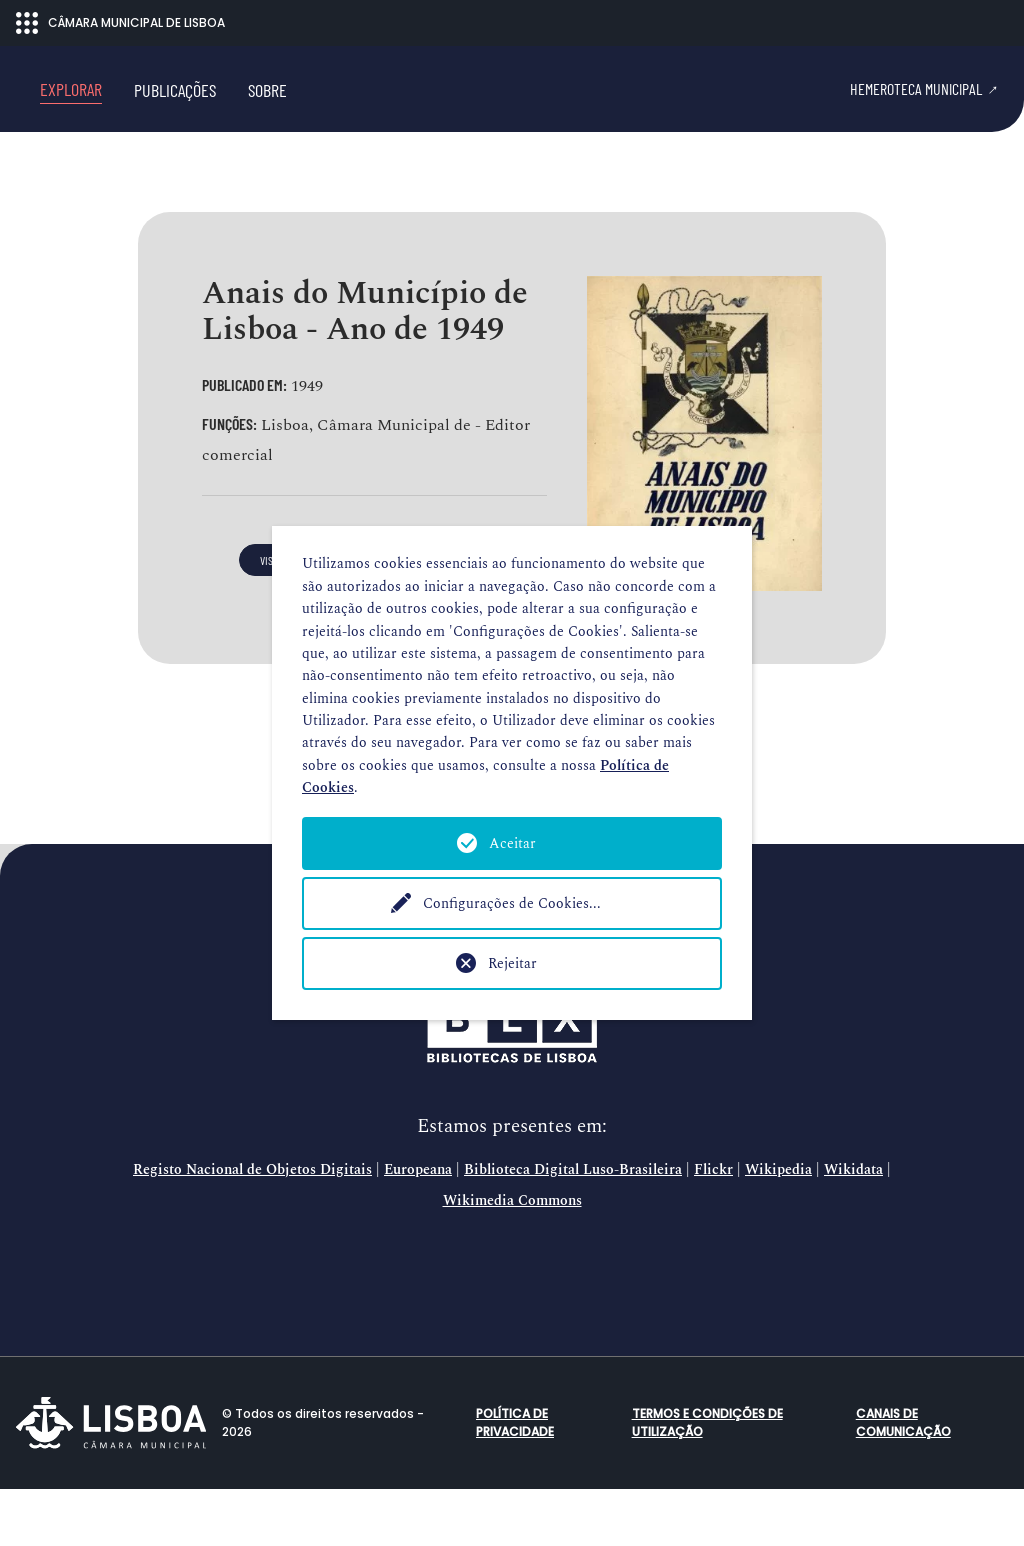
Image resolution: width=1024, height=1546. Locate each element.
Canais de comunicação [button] (903, 1479)
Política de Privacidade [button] (515, 1479)
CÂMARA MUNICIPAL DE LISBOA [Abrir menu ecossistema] (120, 23)
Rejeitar (512, 963)
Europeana (418, 1228)
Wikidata (853, 1228)
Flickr (713, 1228)
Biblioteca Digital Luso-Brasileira (573, 1228)
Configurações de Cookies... (512, 903)
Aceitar (512, 843)
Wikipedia (778, 1228)
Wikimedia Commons (512, 1258)
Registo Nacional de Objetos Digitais (252, 1228)
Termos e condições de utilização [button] (707, 1479)
